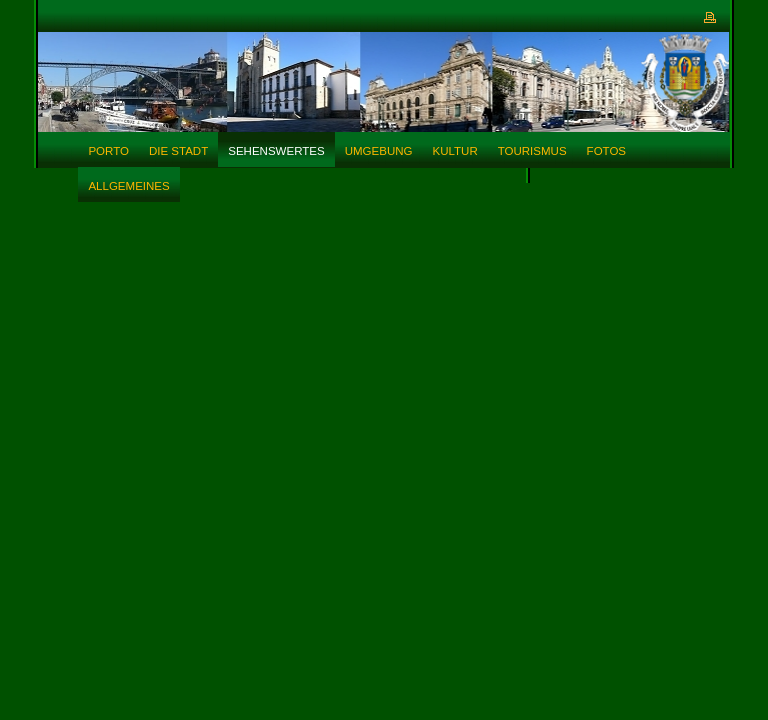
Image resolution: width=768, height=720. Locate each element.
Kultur (454, 151)
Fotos (606, 151)
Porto (108, 151)
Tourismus (532, 151)
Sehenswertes (276, 151)
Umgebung (379, 151)
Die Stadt (178, 151)
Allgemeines (128, 186)
